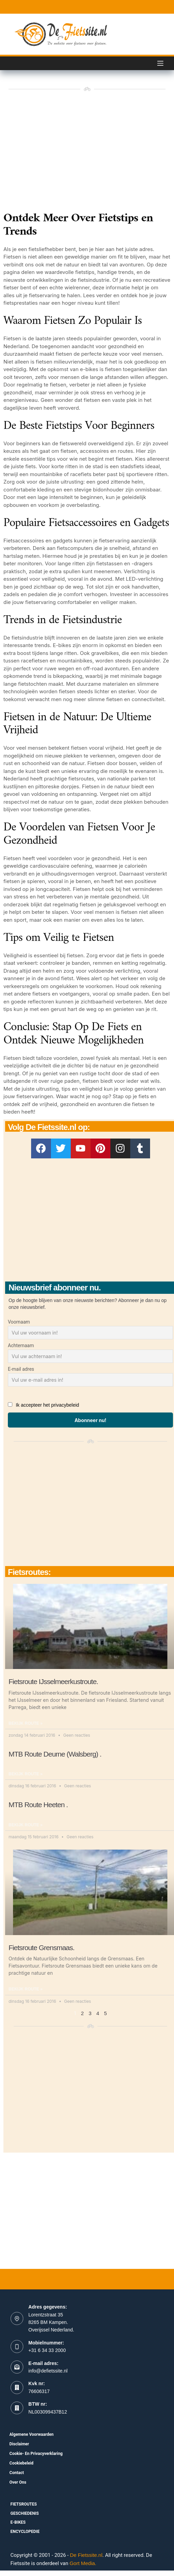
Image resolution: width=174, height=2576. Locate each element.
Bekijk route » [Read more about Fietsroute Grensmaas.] (25, 1989)
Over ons (18, 2482)
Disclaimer (19, 2444)
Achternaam (21, 1345)
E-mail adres (21, 1369)
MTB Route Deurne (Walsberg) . (55, 1754)
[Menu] (160, 63)
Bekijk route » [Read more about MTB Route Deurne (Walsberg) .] (25, 1774)
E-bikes (18, 2522)
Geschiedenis (25, 2513)
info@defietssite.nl (48, 2371)
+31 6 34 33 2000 (47, 2350)
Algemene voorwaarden (32, 2434)
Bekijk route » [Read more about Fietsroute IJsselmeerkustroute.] (25, 1723)
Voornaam (19, 1322)
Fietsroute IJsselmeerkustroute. (53, 1681)
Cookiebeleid (22, 2463)
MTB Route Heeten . (38, 1805)
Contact (17, 2472)
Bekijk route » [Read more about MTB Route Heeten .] (25, 1825)
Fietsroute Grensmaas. (42, 1947)
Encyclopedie (25, 2531)
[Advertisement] (90, 1220)
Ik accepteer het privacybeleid (47, 1405)
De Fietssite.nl (86, 2555)
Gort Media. (82, 2563)
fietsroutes (24, 2504)
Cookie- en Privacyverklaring (36, 2453)
